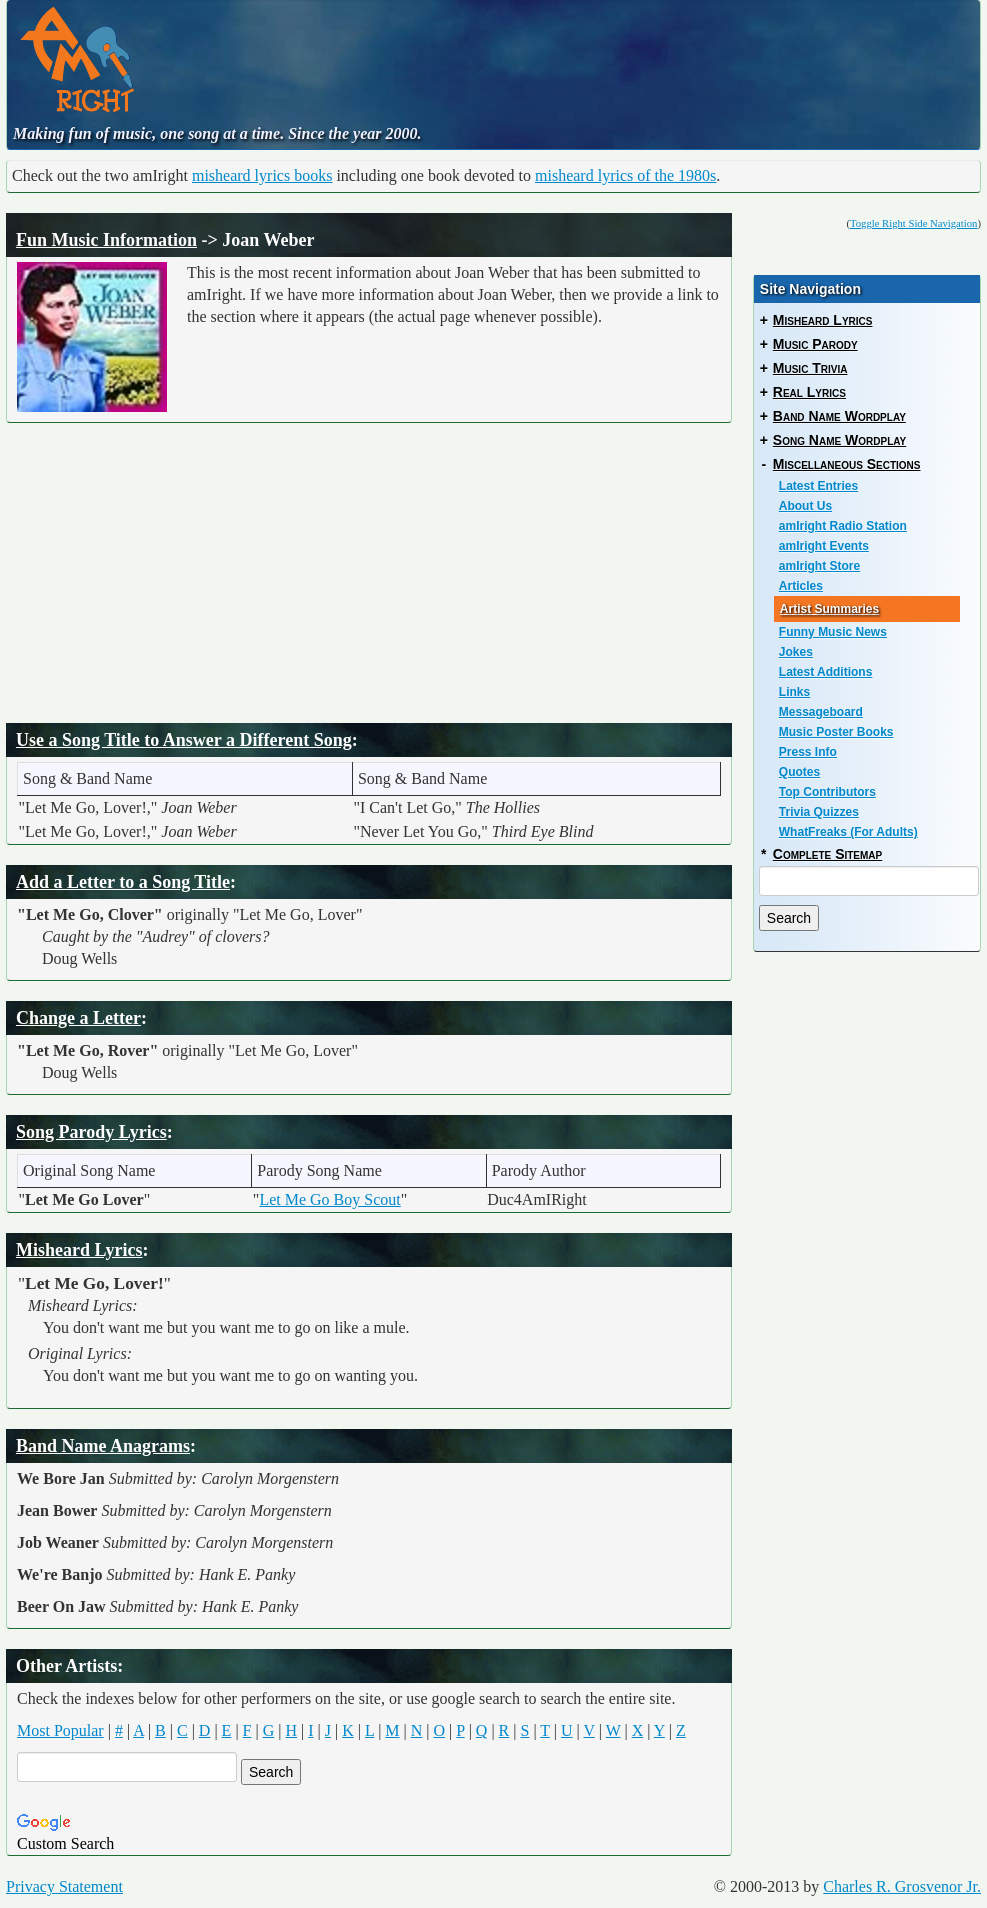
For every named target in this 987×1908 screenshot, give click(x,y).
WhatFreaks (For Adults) (848, 832)
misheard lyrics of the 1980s (625, 175)
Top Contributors (827, 792)
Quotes (799, 772)
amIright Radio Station (843, 526)
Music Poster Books (836, 732)
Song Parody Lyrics (91, 1132)
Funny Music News (833, 632)
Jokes (796, 652)
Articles (801, 586)
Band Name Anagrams (103, 1446)
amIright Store (819, 566)
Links (794, 692)
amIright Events (824, 546)
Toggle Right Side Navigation (913, 223)
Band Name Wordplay (839, 416)
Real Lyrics (809, 392)
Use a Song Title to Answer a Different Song (184, 740)
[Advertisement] (541, 55)
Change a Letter (78, 1018)
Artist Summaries (829, 609)
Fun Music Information (106, 240)
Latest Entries (818, 486)
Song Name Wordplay (839, 440)
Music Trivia (810, 368)
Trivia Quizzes (819, 812)
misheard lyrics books (262, 175)
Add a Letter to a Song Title (123, 882)
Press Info (808, 752)
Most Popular (60, 1730)
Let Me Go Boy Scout (329, 1199)
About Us (805, 506)
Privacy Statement (64, 1886)
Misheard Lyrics (79, 1250)
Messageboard (821, 712)
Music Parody (815, 344)
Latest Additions (826, 672)
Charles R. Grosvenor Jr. (902, 1886)
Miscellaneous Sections (847, 464)
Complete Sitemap (827, 854)
